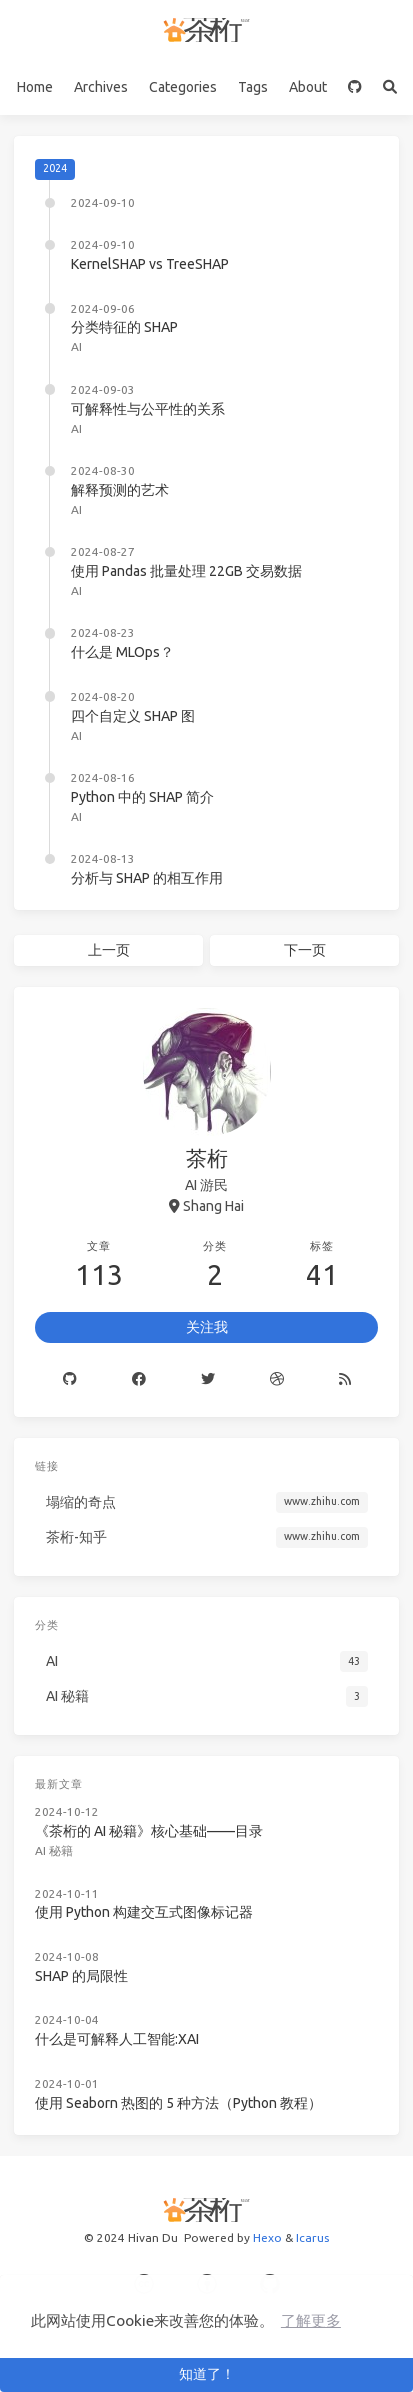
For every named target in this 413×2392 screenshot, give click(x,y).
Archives (101, 87)
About (308, 87)
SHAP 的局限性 (81, 1976)
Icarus (312, 2237)
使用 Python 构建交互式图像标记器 (144, 1912)
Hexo (267, 2237)
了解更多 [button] (311, 2320)
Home (35, 87)
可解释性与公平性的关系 (148, 409)
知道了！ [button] (207, 2374)
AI (76, 346)
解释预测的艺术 (120, 490)
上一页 (109, 950)
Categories (183, 87)
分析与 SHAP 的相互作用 (147, 878)
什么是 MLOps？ (122, 652)
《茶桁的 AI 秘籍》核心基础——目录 (149, 1831)
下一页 (305, 950)
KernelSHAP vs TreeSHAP (150, 264)
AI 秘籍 (54, 1850)
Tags (253, 87)
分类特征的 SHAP (124, 327)
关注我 (207, 1327)
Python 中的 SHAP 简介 (142, 797)
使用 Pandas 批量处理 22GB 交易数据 (186, 571)
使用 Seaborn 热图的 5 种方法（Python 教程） (178, 2103)
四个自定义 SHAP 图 (133, 716)
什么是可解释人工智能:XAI (117, 2039)
